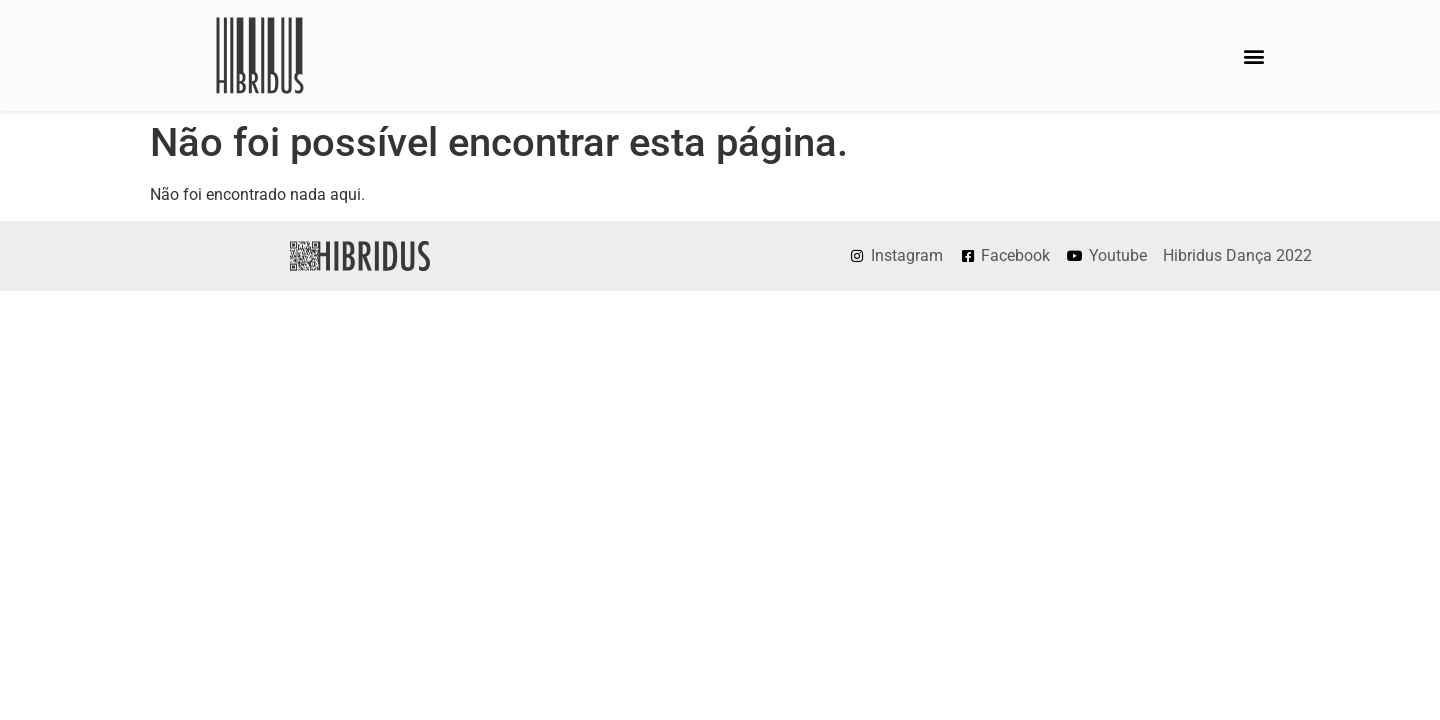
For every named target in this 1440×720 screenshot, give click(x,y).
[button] (1253, 55)
